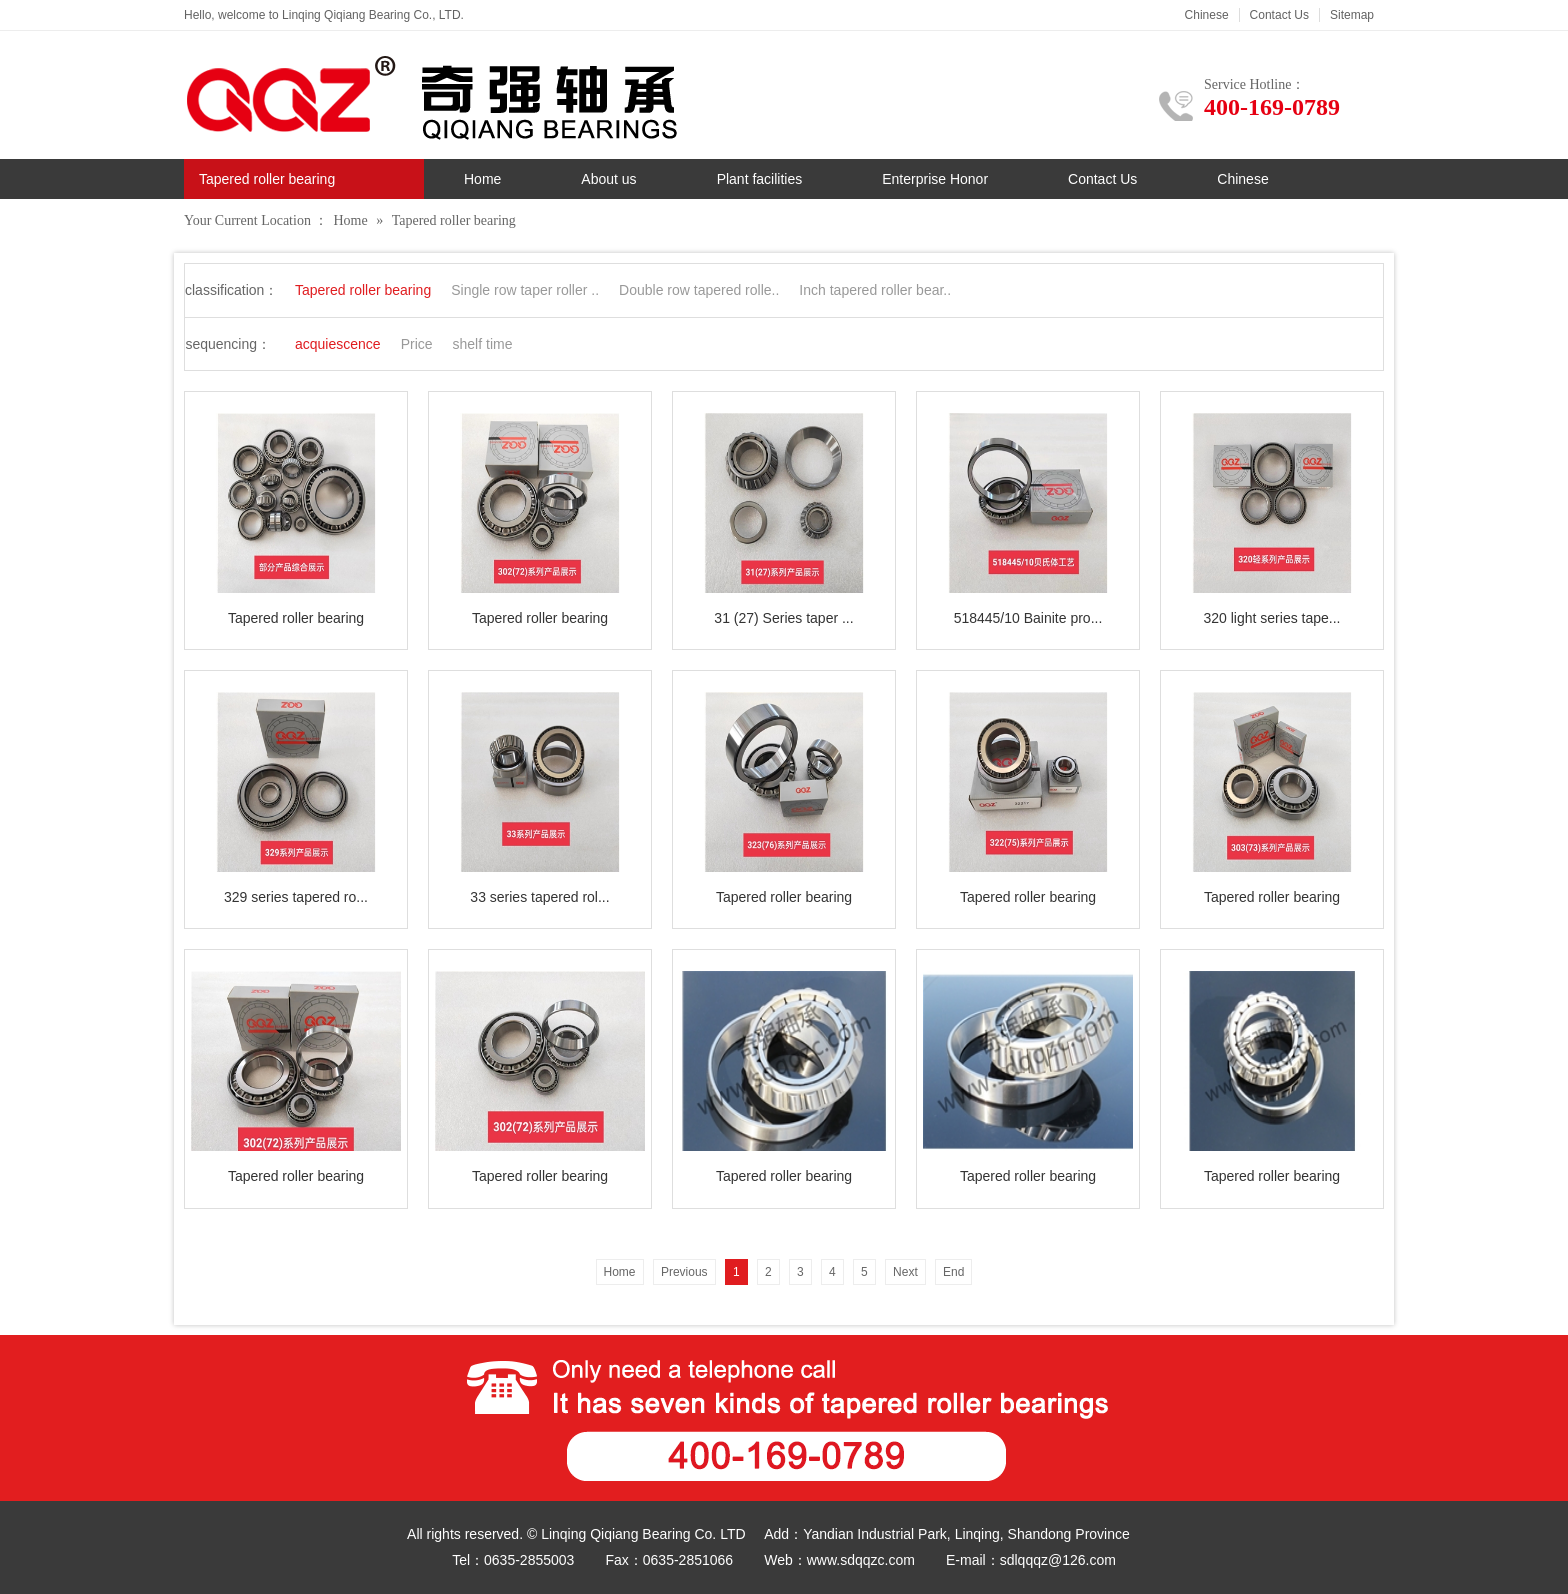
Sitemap (1352, 15)
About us (608, 179)
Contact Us (1279, 15)
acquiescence (338, 344)
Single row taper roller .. (525, 290)
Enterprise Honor (935, 179)
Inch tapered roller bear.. (875, 290)
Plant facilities (760, 179)
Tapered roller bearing (454, 220)
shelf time (483, 344)
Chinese (1207, 15)
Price (417, 344)
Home (482, 179)
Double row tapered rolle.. (699, 290)
